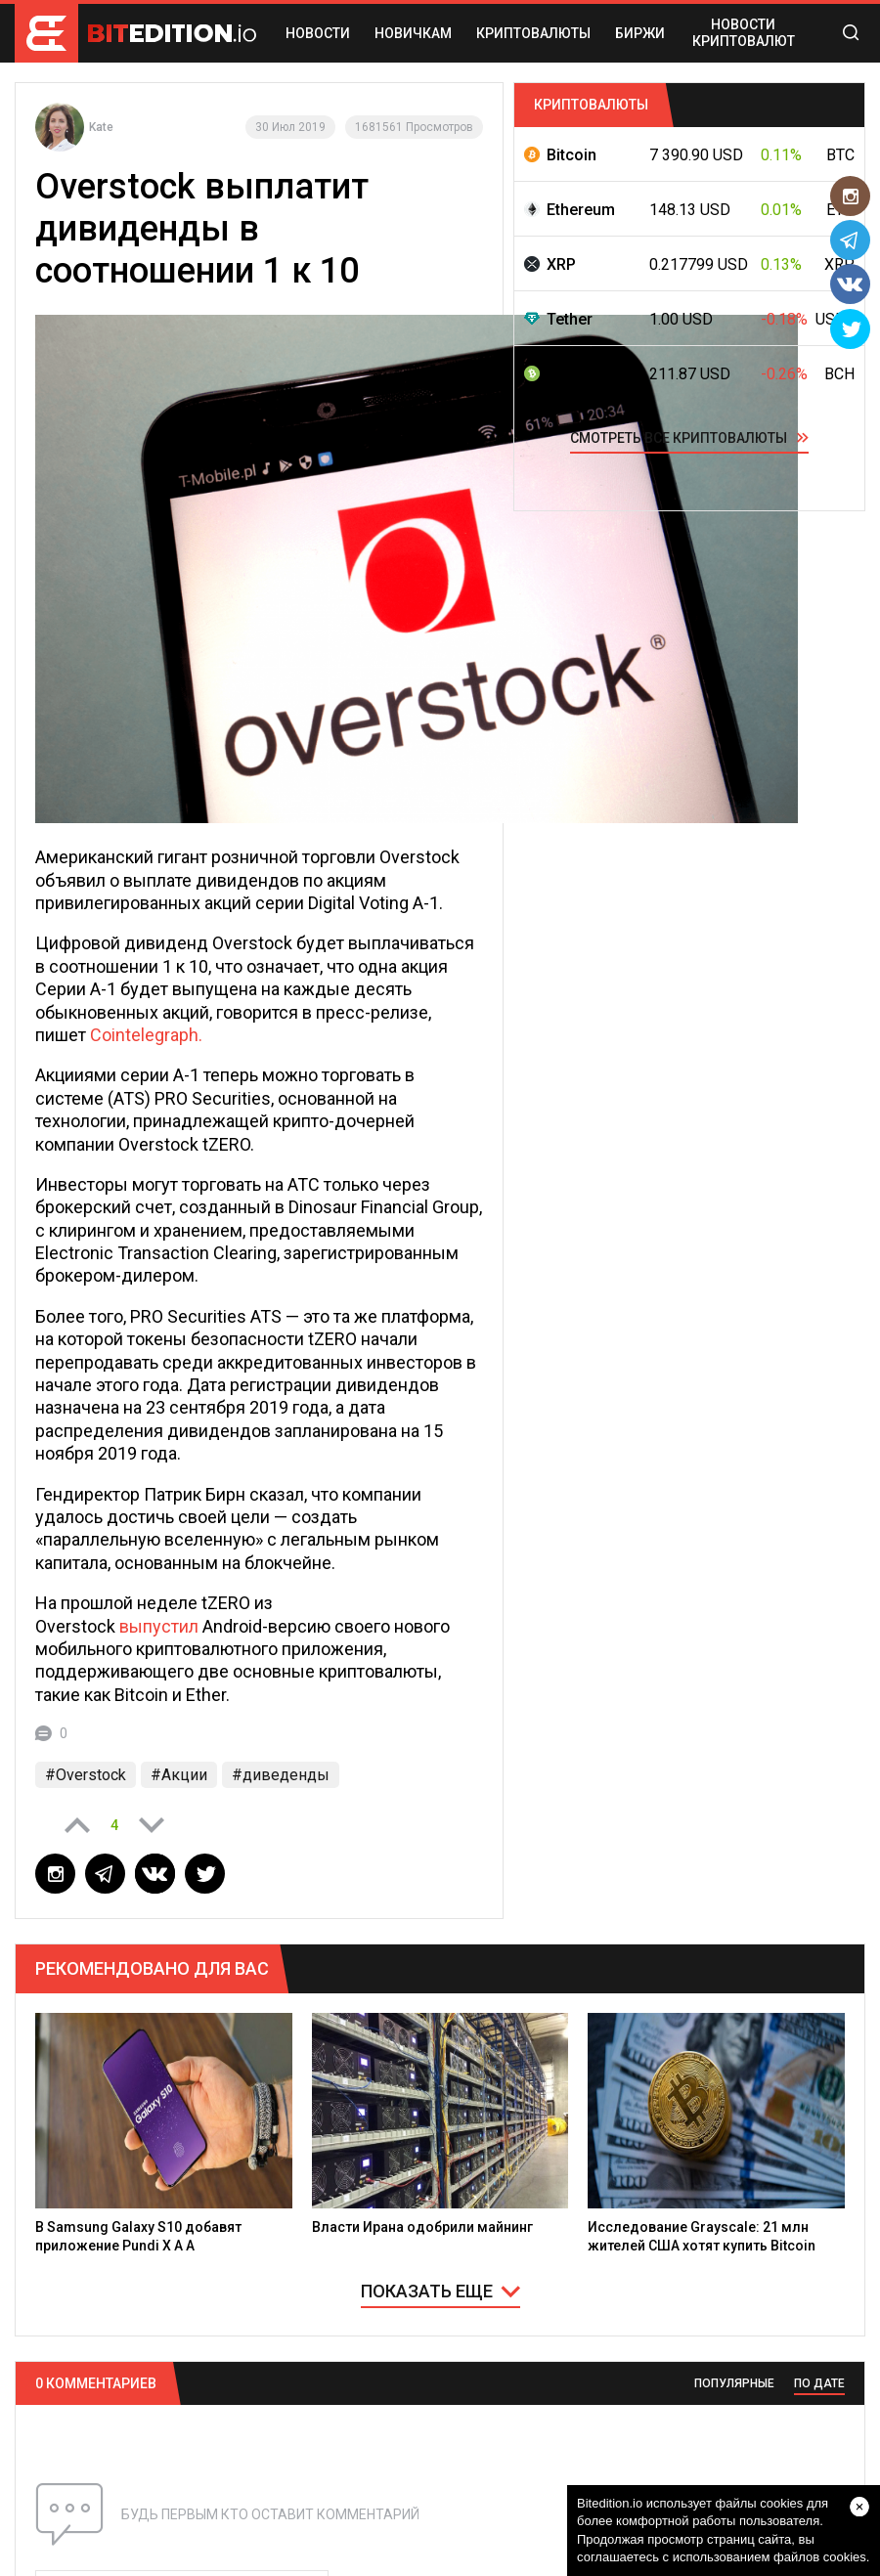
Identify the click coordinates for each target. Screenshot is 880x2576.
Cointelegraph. (146, 1035)
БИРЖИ (640, 33)
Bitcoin (571, 155)
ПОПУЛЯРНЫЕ (734, 2383)
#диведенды (281, 1775)
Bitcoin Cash (592, 374)
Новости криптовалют (743, 33)
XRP (561, 264)
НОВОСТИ (318, 33)
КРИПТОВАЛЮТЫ (533, 33)
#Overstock (85, 1775)
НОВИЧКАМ (413, 33)
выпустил (158, 1626)
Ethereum (581, 209)
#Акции (179, 1775)
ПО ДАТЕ (819, 2383)
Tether (570, 319)
